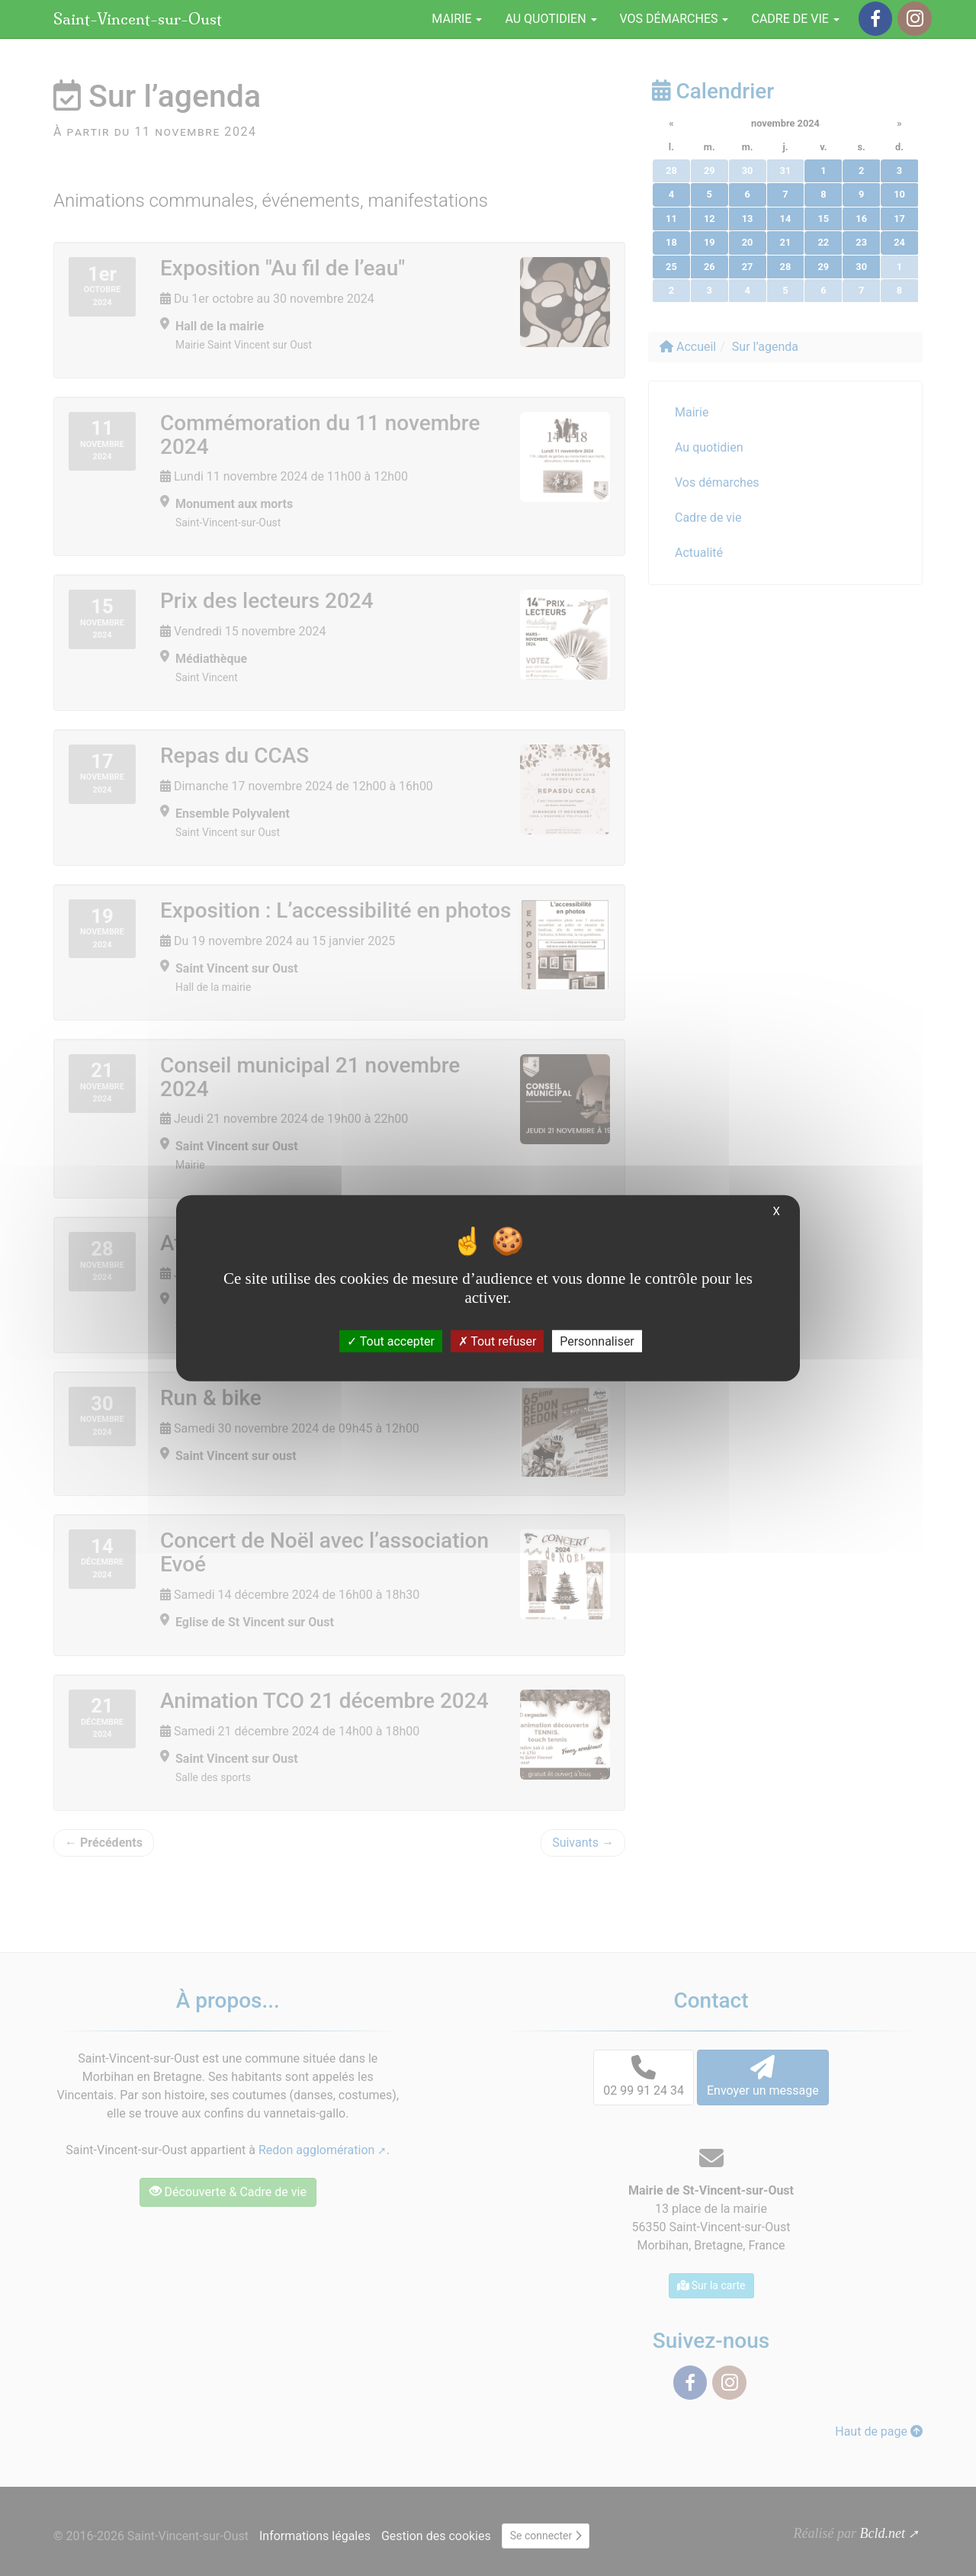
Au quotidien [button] (550, 18)
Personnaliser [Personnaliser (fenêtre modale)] (597, 1341)
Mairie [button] (457, 18)
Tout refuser (497, 1341)
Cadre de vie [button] (795, 18)
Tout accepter (391, 1341)
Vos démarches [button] (674, 18)
